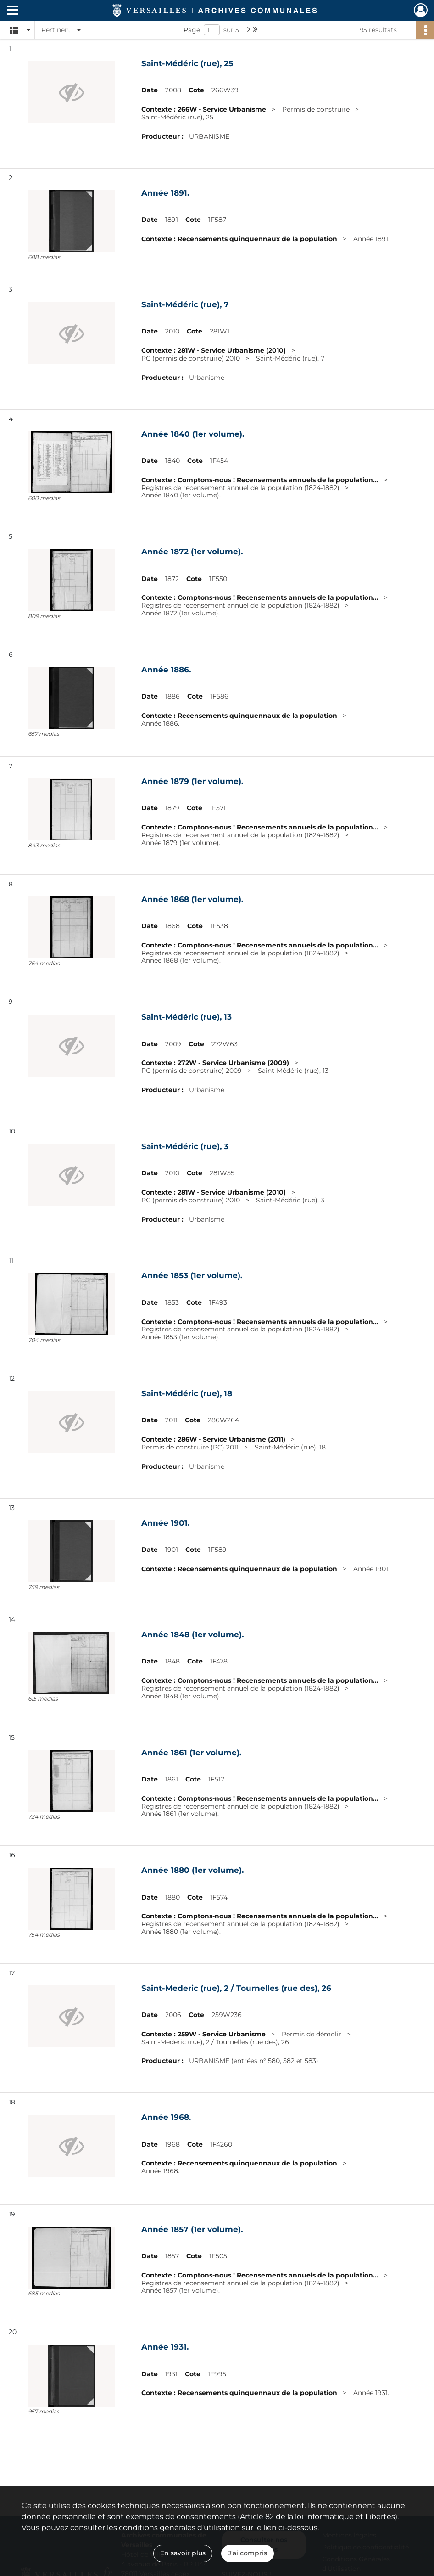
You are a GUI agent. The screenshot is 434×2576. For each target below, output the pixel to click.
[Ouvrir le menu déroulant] (12, 11)
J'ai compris (247, 2553)
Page (192, 30)
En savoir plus (183, 2553)
